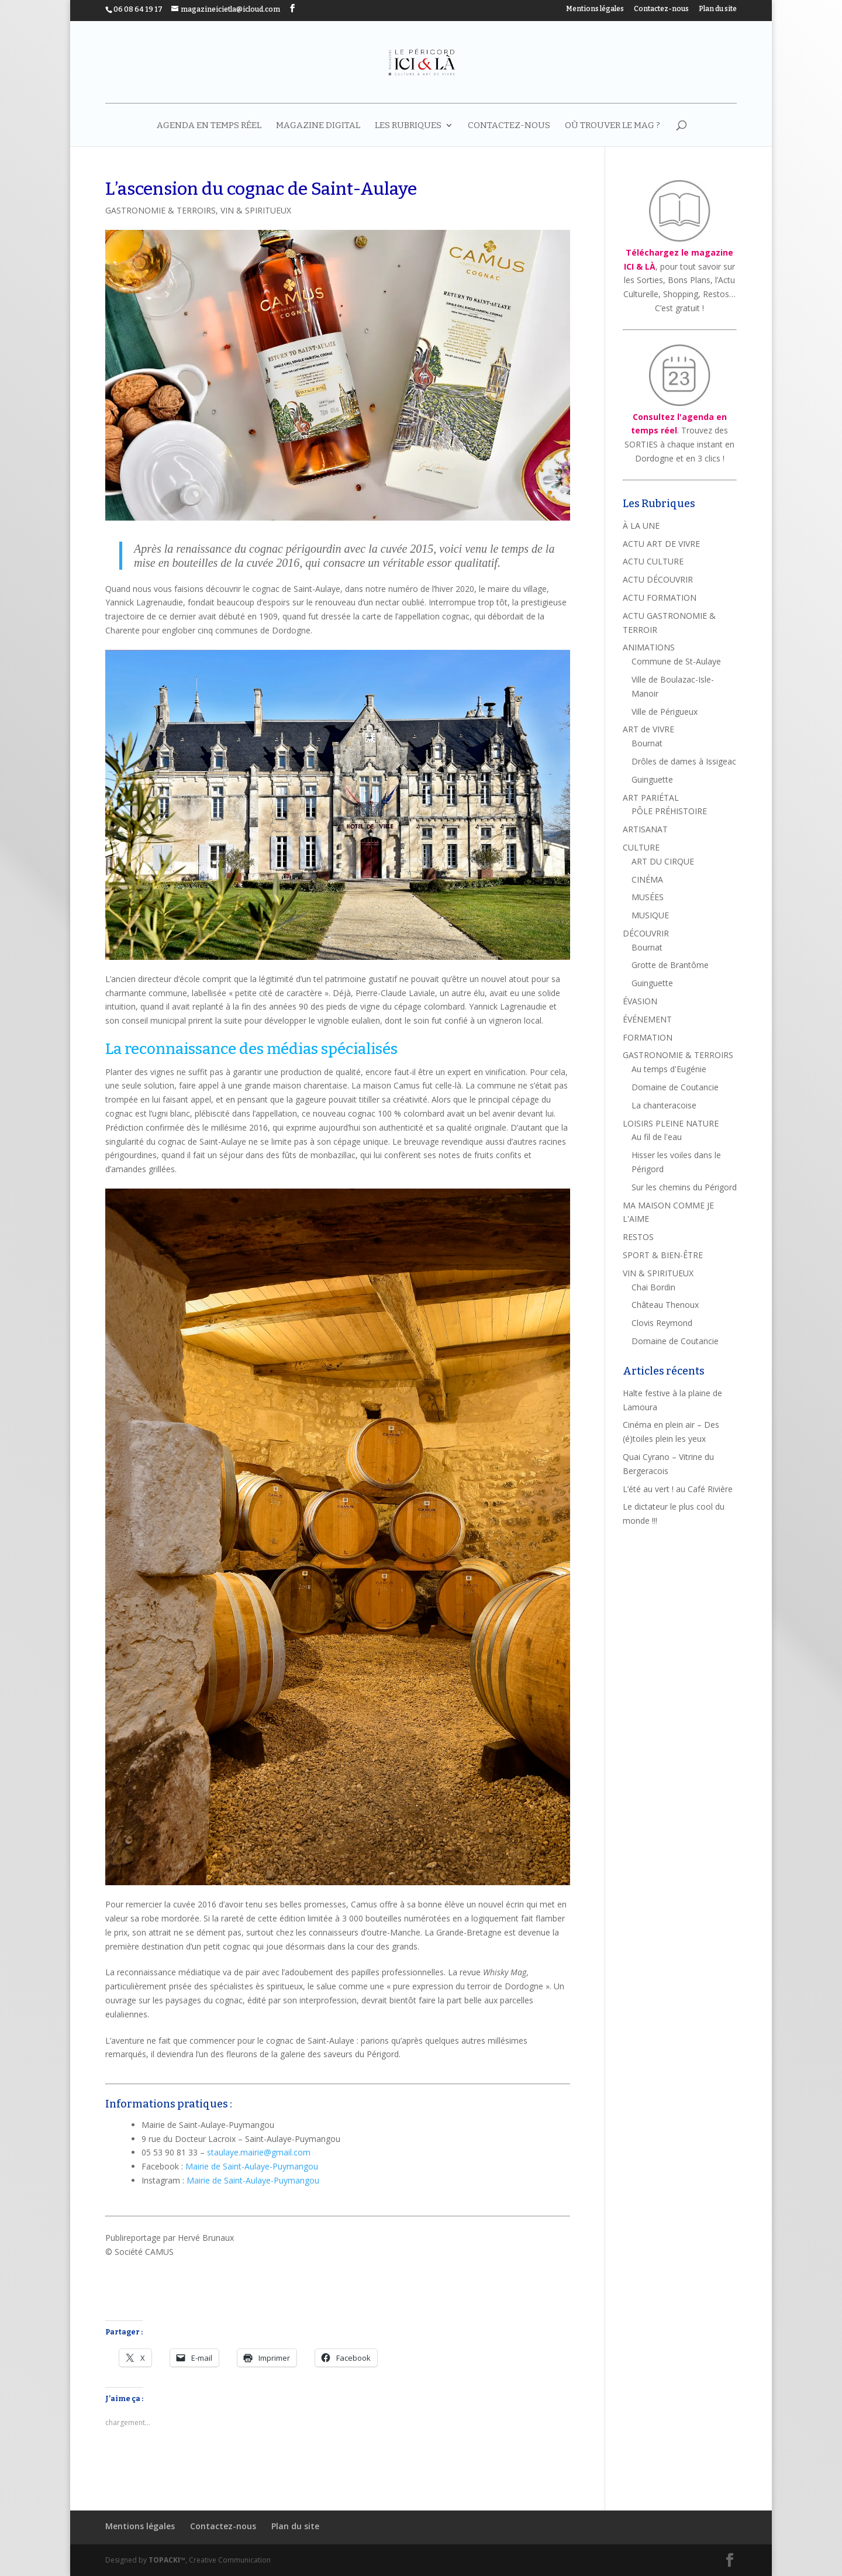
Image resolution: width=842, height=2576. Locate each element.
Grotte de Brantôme (670, 964)
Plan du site (718, 9)
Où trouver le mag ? (612, 125)
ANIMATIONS (649, 647)
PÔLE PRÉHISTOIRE (669, 811)
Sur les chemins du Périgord (684, 1187)
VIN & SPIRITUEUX (255, 210)
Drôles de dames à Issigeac (684, 761)
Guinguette (652, 779)
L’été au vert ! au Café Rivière (678, 1488)
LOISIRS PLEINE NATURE (671, 1123)
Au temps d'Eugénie (669, 1069)
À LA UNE (641, 525)
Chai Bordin (653, 1287)
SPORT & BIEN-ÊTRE (663, 1255)
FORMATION (647, 1037)
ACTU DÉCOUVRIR (658, 579)
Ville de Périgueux (665, 711)
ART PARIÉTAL (651, 797)
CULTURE (641, 847)
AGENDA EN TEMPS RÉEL (209, 125)
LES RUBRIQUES (408, 125)
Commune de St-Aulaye (676, 661)
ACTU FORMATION (659, 597)
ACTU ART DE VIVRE (661, 543)
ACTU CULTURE (653, 561)
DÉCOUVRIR (646, 933)
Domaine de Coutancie (675, 1087)
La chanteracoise (664, 1105)
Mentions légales (595, 9)
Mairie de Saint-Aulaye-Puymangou (251, 2166)
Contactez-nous (661, 9)
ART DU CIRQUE (663, 861)
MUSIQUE (650, 915)
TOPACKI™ (167, 2560)
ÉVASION (640, 1001)
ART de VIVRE (648, 729)
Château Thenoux (665, 1304)
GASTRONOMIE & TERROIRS (160, 210)
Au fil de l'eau (657, 1136)
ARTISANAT (645, 829)
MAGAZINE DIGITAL (318, 125)
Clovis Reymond (662, 1322)
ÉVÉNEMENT (647, 1019)
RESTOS (638, 1236)
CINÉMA (647, 879)
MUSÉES (648, 897)
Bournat (647, 743)
